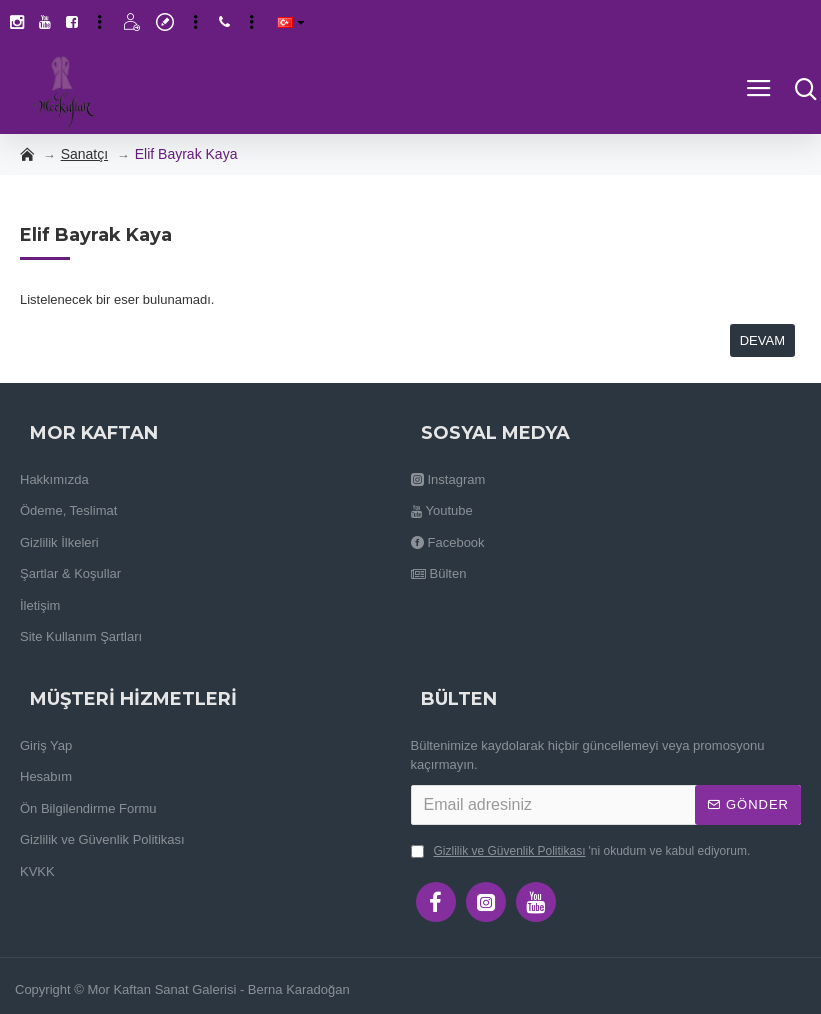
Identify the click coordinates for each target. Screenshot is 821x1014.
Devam (762, 340)
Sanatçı (84, 154)
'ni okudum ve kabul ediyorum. (581, 851)
